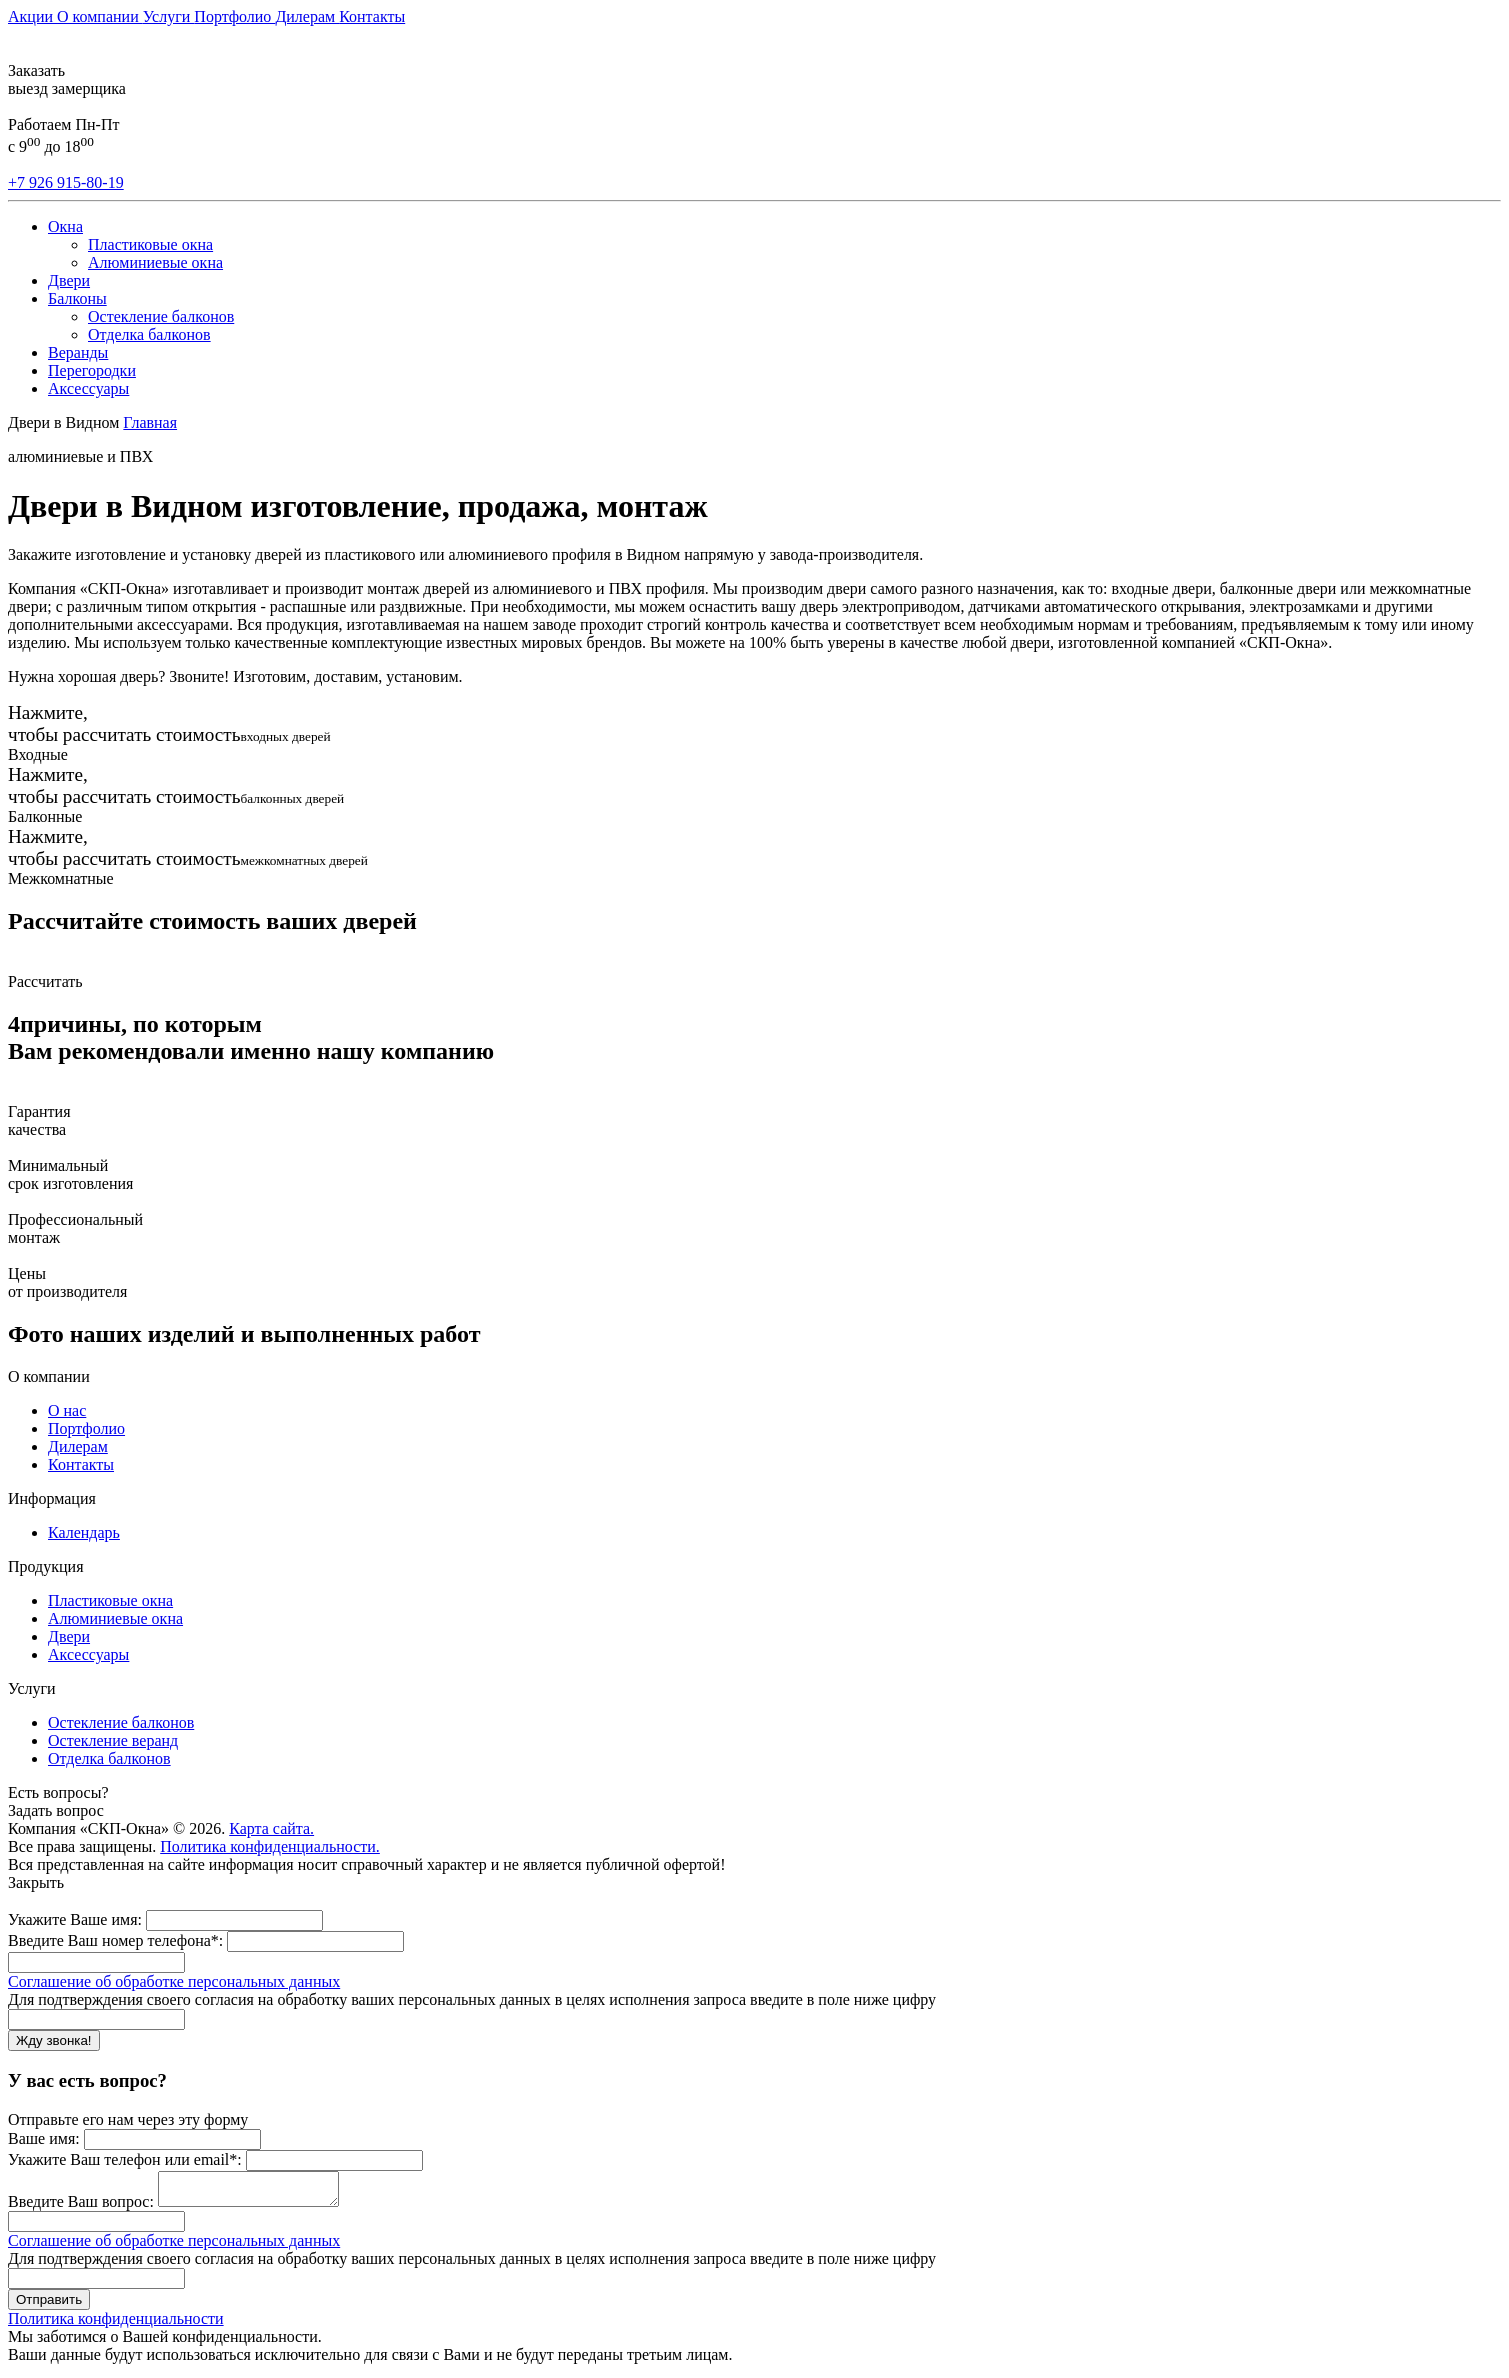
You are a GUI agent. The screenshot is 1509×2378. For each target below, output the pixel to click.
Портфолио (234, 16)
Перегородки (92, 370)
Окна (65, 226)
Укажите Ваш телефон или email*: (125, 2159)
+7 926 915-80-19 (66, 182)
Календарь (84, 1532)
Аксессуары (88, 388)
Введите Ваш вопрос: (81, 2207)
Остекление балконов (161, 316)
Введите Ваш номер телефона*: (115, 1940)
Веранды (78, 352)
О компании (100, 16)
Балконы (77, 298)
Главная (150, 422)
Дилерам (307, 16)
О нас (67, 1410)
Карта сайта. (271, 1828)
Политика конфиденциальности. (270, 1846)
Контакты (372, 16)
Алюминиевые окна (155, 262)
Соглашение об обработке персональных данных (174, 1981)
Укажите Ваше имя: (75, 1919)
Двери (69, 280)
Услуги (169, 16)
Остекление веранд (113, 1740)
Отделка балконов (149, 334)
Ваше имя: (44, 2138)
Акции (32, 16)
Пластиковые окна (150, 244)
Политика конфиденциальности (116, 2324)
